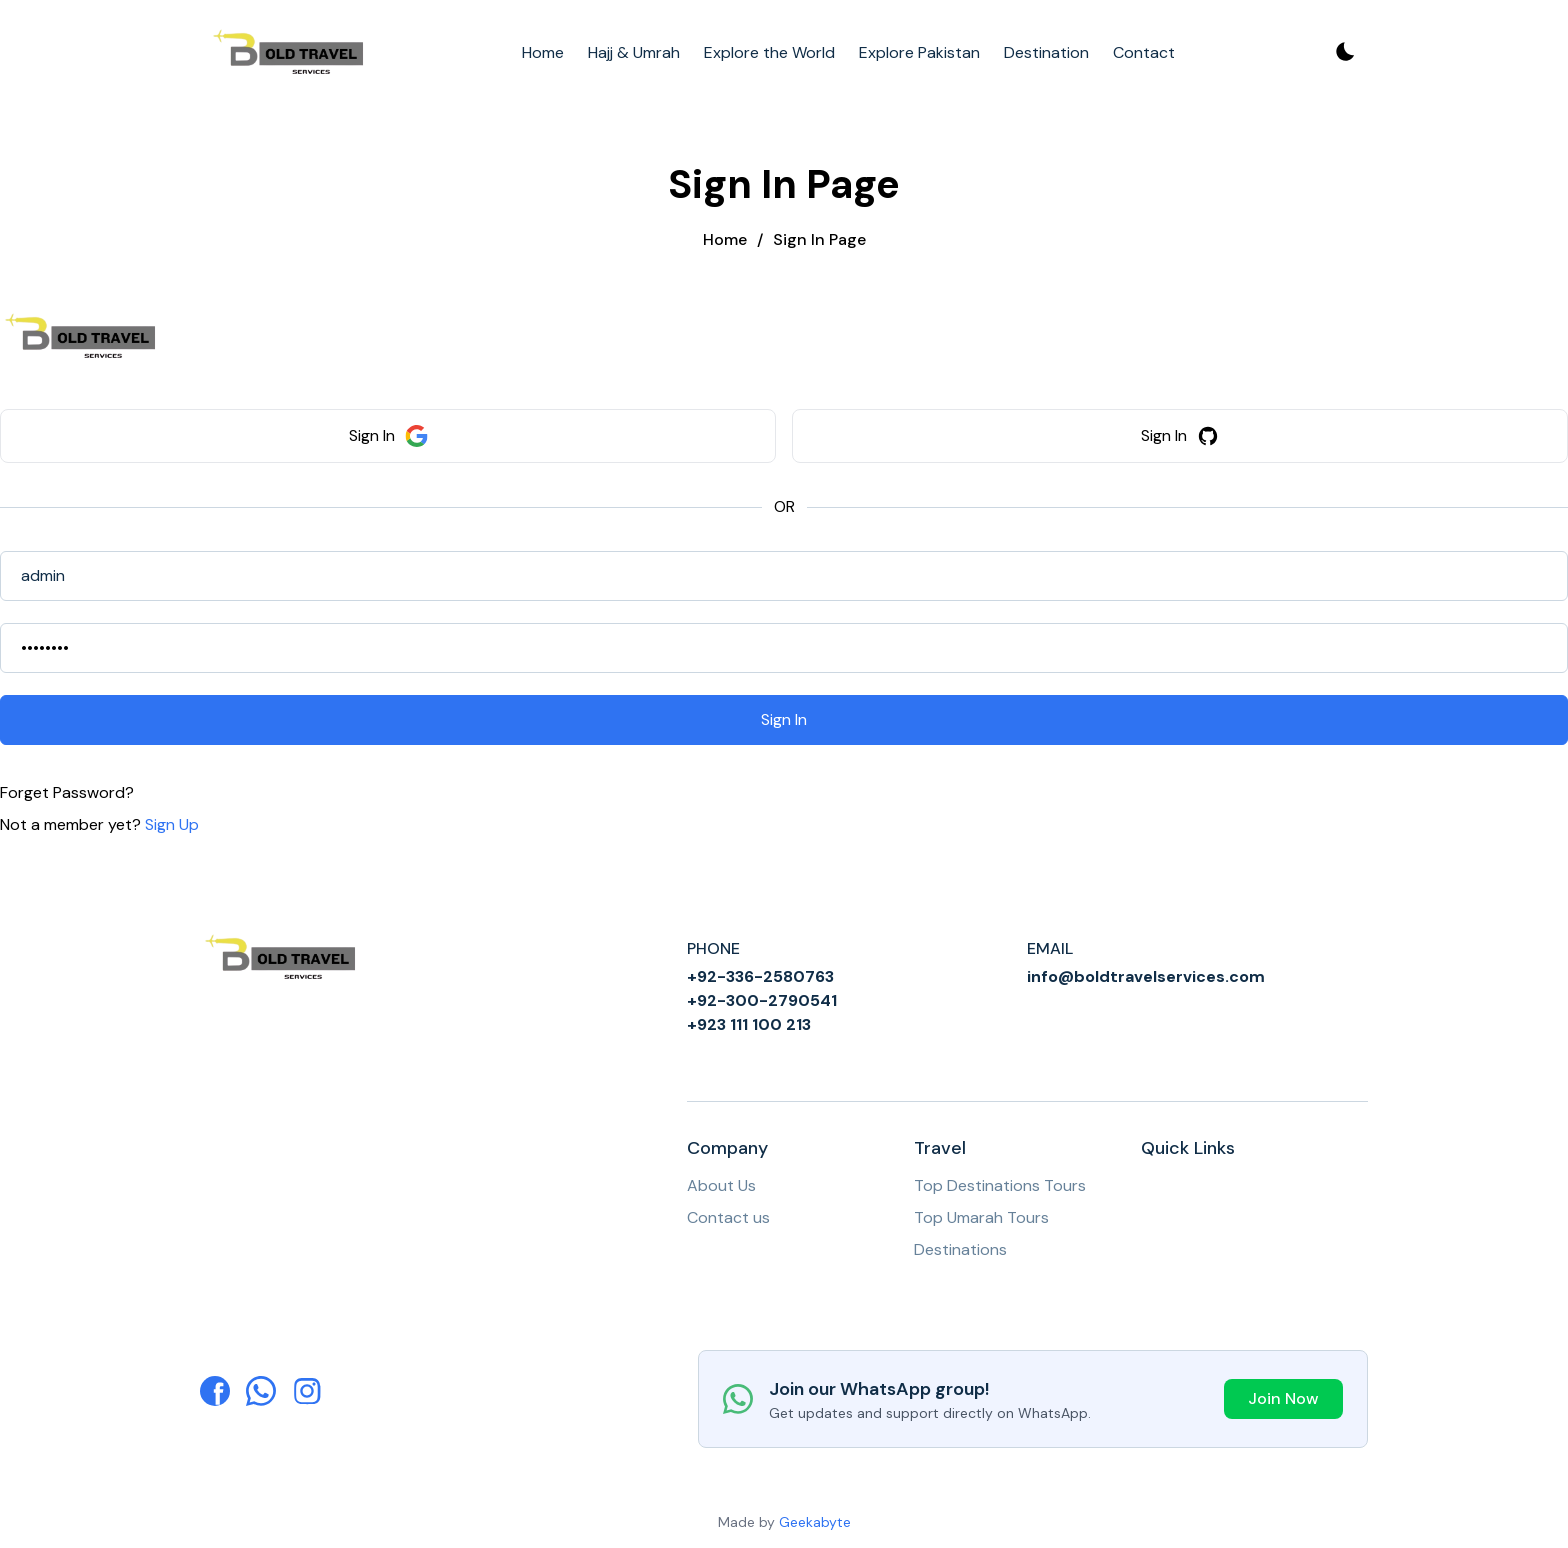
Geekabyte (815, 1522)
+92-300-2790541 (762, 1000)
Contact (1144, 52)
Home (543, 52)
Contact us (728, 1217)
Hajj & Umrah (634, 52)
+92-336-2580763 (760, 976)
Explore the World (769, 52)
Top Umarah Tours (981, 1217)
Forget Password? (67, 792)
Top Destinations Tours (1000, 1185)
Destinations (960, 1249)
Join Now (1283, 1398)
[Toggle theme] (1344, 53)
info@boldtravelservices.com (1146, 976)
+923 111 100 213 (749, 1024)
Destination (1046, 52)
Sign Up (172, 824)
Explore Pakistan (919, 52)
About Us (721, 1185)
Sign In (388, 436)
